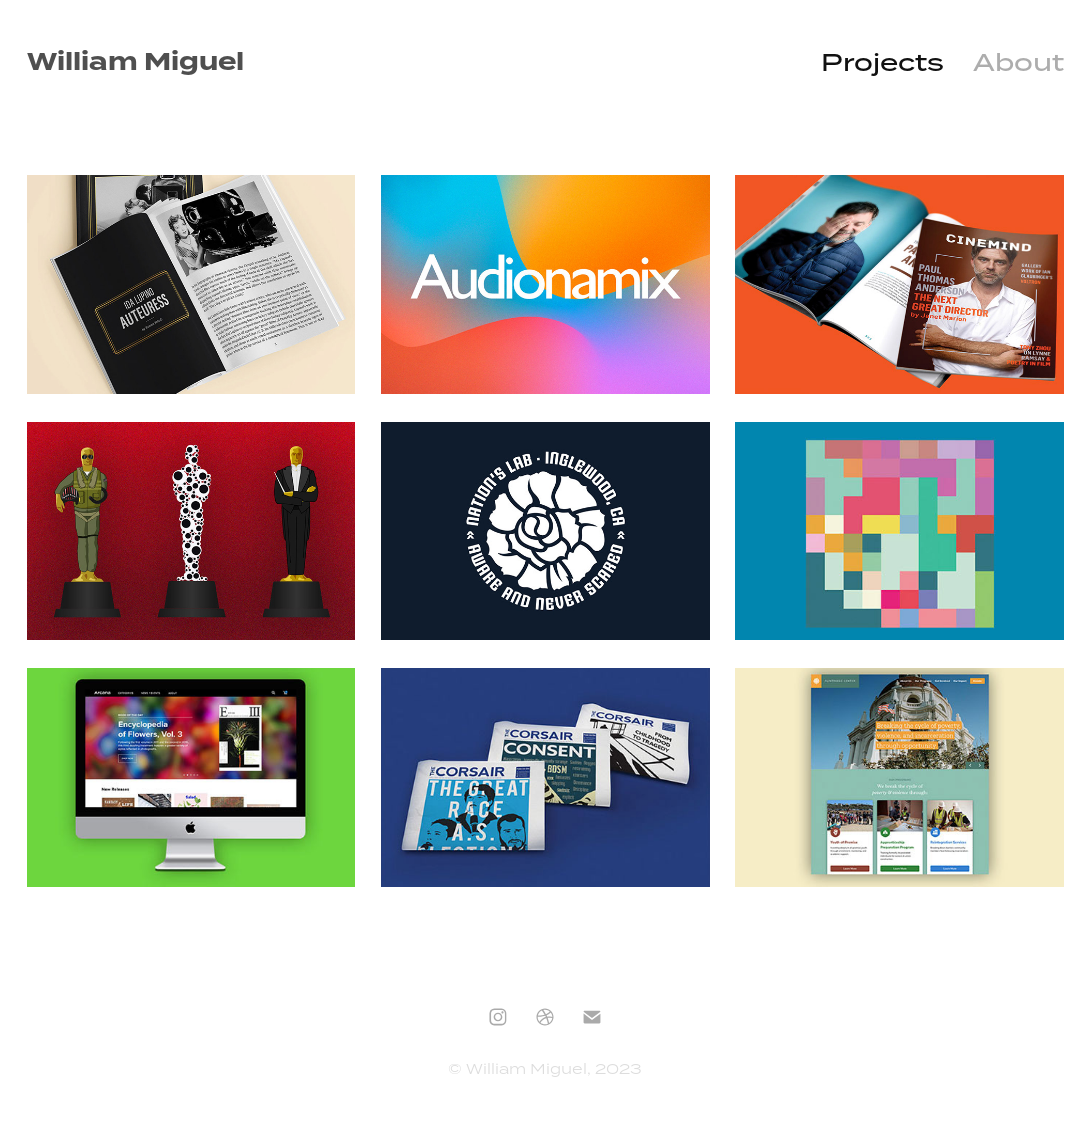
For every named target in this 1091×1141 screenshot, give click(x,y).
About (1018, 62)
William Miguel (135, 62)
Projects (882, 62)
